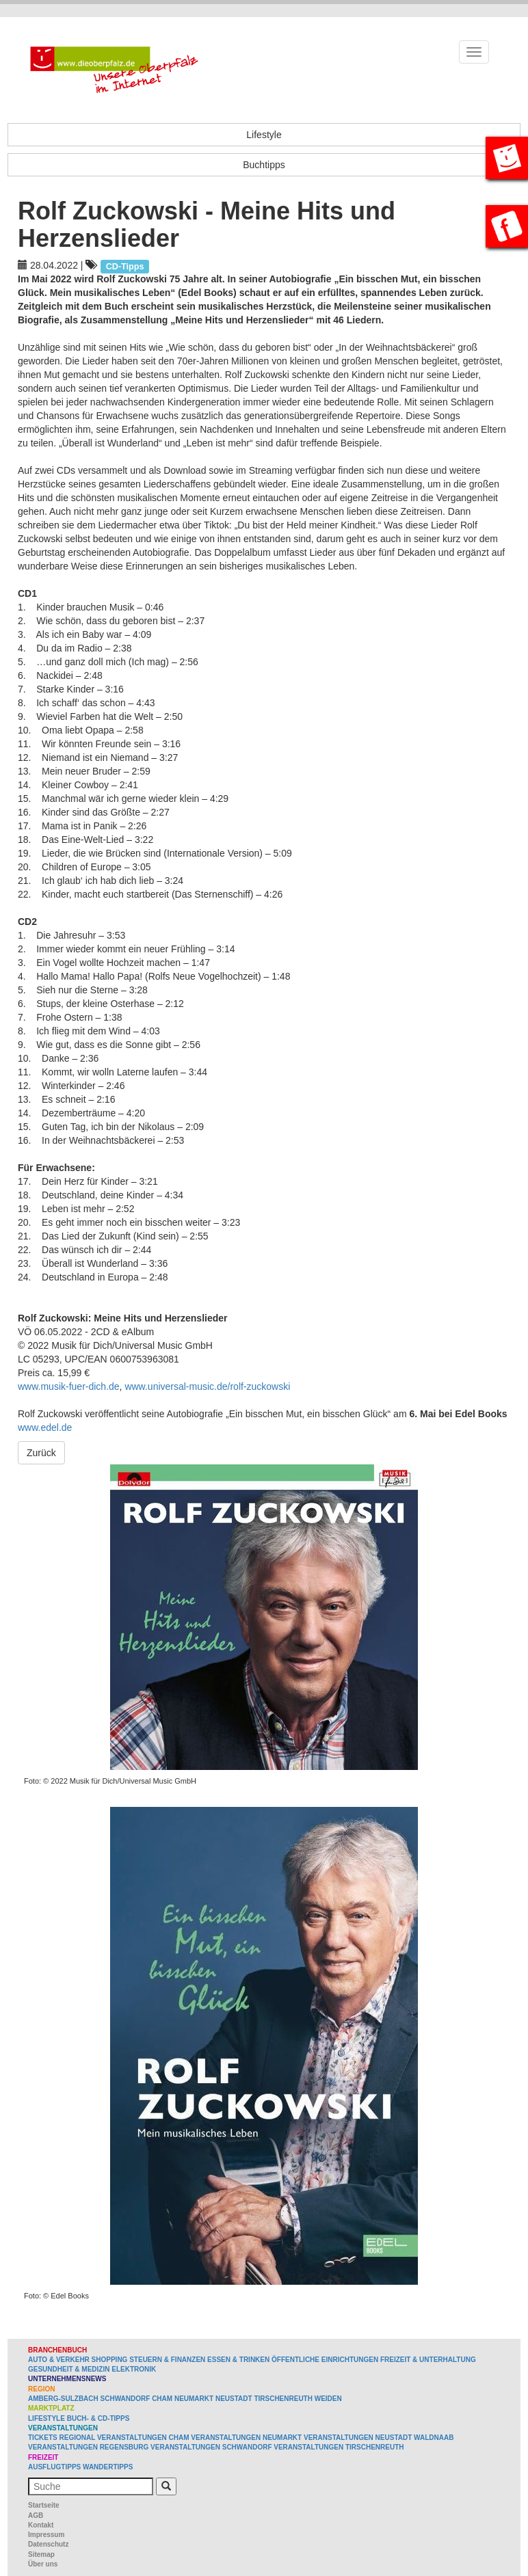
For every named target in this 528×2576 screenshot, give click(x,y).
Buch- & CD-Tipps (98, 2418)
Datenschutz (48, 2544)
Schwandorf (125, 2398)
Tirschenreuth (283, 2398)
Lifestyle (263, 134)
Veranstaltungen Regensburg (88, 2447)
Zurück (41, 1452)
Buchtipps (264, 164)
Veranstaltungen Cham (143, 2437)
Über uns (42, 2564)
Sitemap (41, 2554)
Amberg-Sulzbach (63, 2398)
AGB (35, 2515)
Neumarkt (193, 2398)
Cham (162, 2398)
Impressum (46, 2534)
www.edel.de (45, 1427)
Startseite (44, 2505)
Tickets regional (61, 2437)
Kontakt (40, 2525)
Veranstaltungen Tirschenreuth (339, 2447)
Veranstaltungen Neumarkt (246, 2437)
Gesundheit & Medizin (68, 2369)
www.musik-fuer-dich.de (69, 1386)
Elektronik (133, 2369)
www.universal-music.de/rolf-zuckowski (207, 1386)
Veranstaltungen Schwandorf (211, 2447)
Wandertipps (108, 2467)
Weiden (328, 2398)
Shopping (110, 2359)
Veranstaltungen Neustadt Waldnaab (378, 2437)
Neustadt (233, 2398)
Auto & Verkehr (60, 2359)
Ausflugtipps (54, 2467)
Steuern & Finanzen (167, 2359)
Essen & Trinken (238, 2359)
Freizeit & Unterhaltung (428, 2359)
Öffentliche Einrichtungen (325, 2359)
